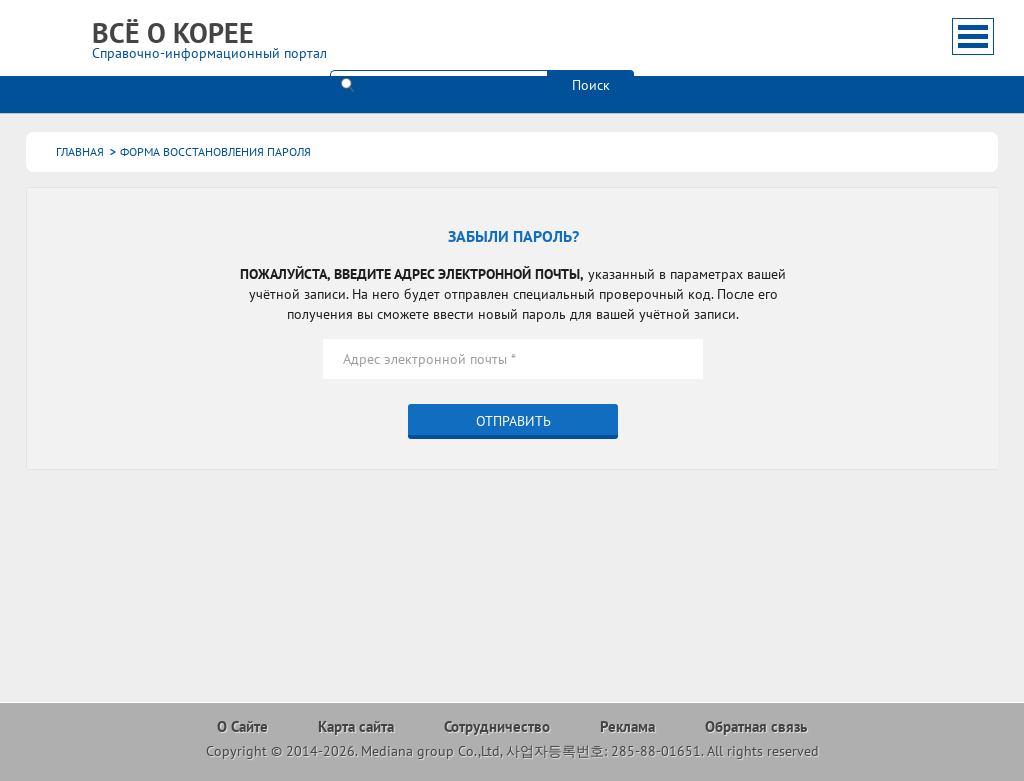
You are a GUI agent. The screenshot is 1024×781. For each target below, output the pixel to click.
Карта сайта (356, 726)
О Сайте (242, 726)
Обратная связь (756, 726)
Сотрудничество (497, 726)
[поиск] (438, 34)
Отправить (513, 421)
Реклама (627, 726)
